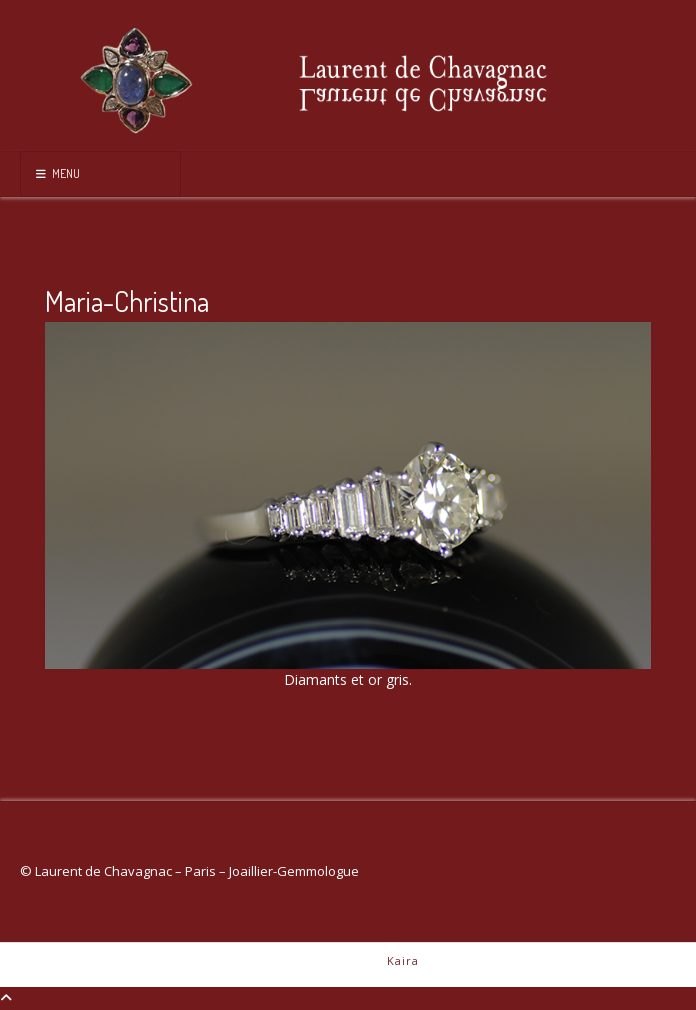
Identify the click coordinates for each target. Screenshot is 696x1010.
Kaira (403, 960)
